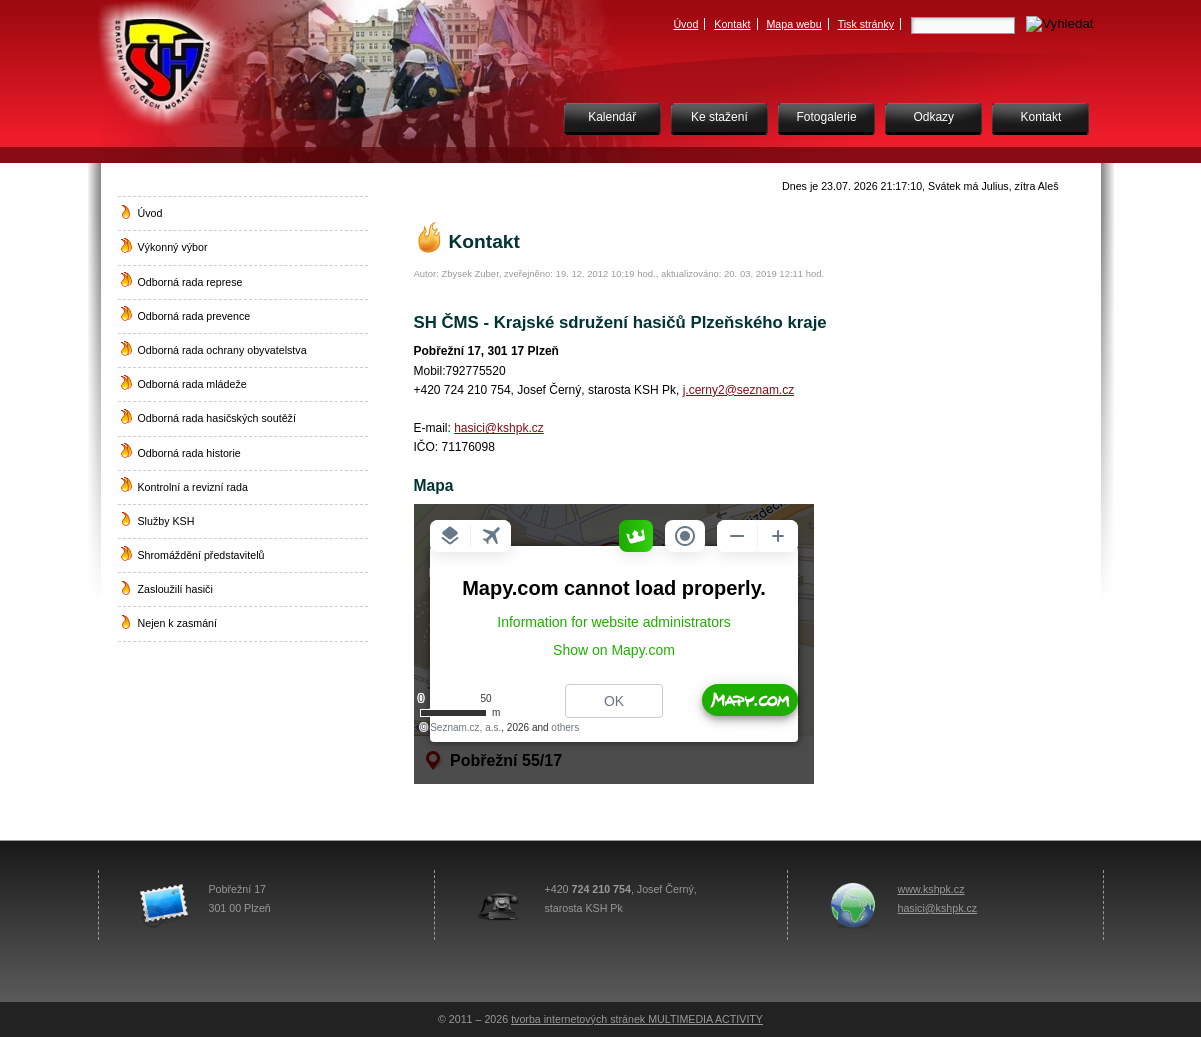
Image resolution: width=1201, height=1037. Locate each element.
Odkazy (933, 117)
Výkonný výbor (173, 247)
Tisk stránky (866, 24)
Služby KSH (166, 521)
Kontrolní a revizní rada (193, 487)
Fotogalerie (827, 117)
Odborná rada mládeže (192, 384)
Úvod (685, 24)
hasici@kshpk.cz (499, 428)
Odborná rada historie (189, 453)
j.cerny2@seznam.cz (739, 390)
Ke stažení (719, 117)
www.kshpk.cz (931, 889)
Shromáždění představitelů (201, 555)
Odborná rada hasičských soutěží (217, 418)
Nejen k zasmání (177, 623)
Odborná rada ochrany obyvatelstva (222, 350)
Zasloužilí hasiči (175, 589)
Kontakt (732, 24)
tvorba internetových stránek (579, 1019)
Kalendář (612, 117)
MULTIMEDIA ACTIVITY (705, 1019)
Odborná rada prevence (194, 316)
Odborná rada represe (190, 282)
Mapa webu (793, 24)
